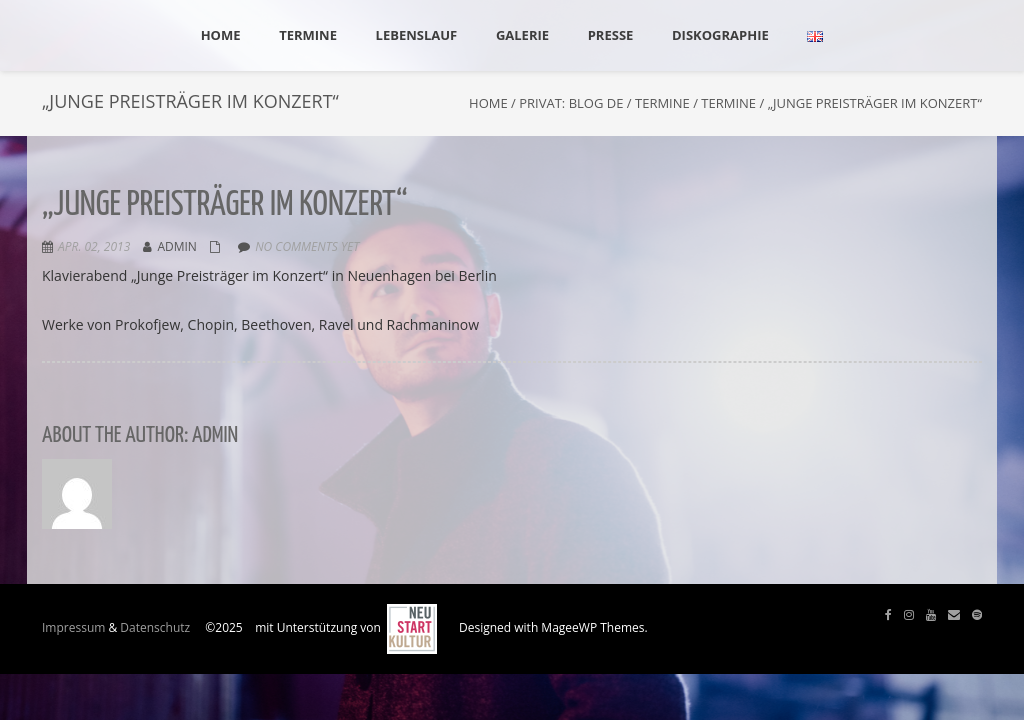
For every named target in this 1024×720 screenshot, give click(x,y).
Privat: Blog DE (571, 103)
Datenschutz (155, 628)
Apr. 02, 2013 (94, 246)
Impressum (73, 628)
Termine (662, 103)
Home (488, 103)
